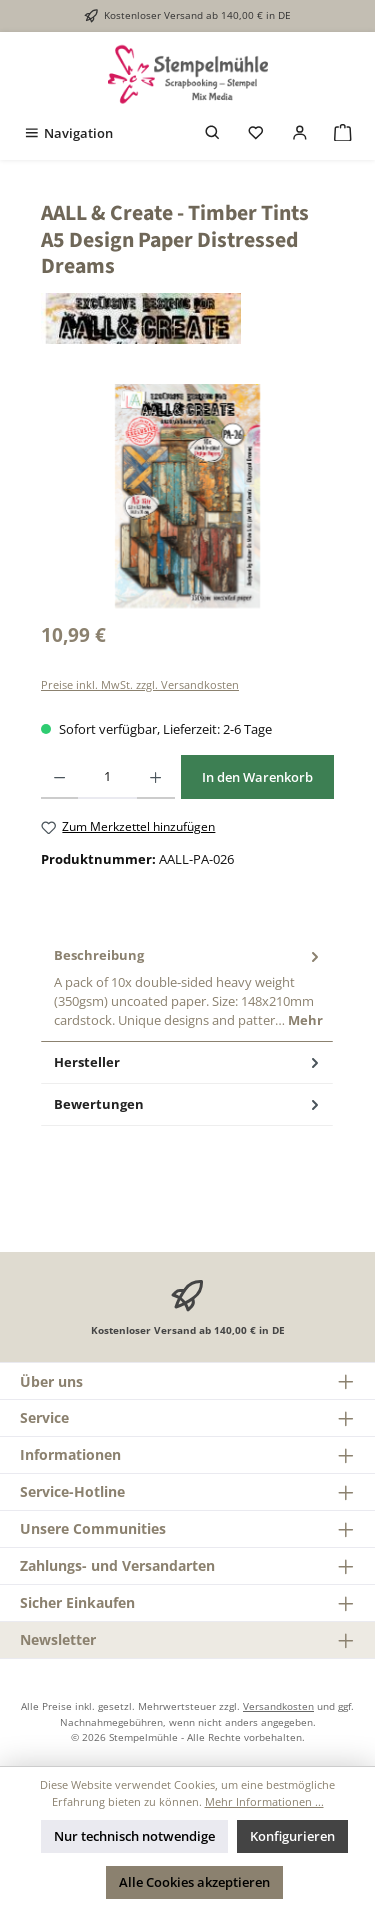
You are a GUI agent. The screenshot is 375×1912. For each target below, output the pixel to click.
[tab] (187, 988)
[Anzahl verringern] (59, 777)
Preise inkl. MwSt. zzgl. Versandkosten (140, 684)
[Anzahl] (107, 777)
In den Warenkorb (257, 777)
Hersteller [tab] (188, 1062)
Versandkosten (278, 1706)
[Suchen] (213, 133)
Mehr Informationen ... (264, 1801)
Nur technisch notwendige (134, 1836)
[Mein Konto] (300, 133)
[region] (187, 496)
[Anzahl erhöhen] (155, 777)
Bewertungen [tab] (188, 1104)
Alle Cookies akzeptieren (194, 1882)
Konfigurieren (292, 1836)
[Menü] (68, 133)
